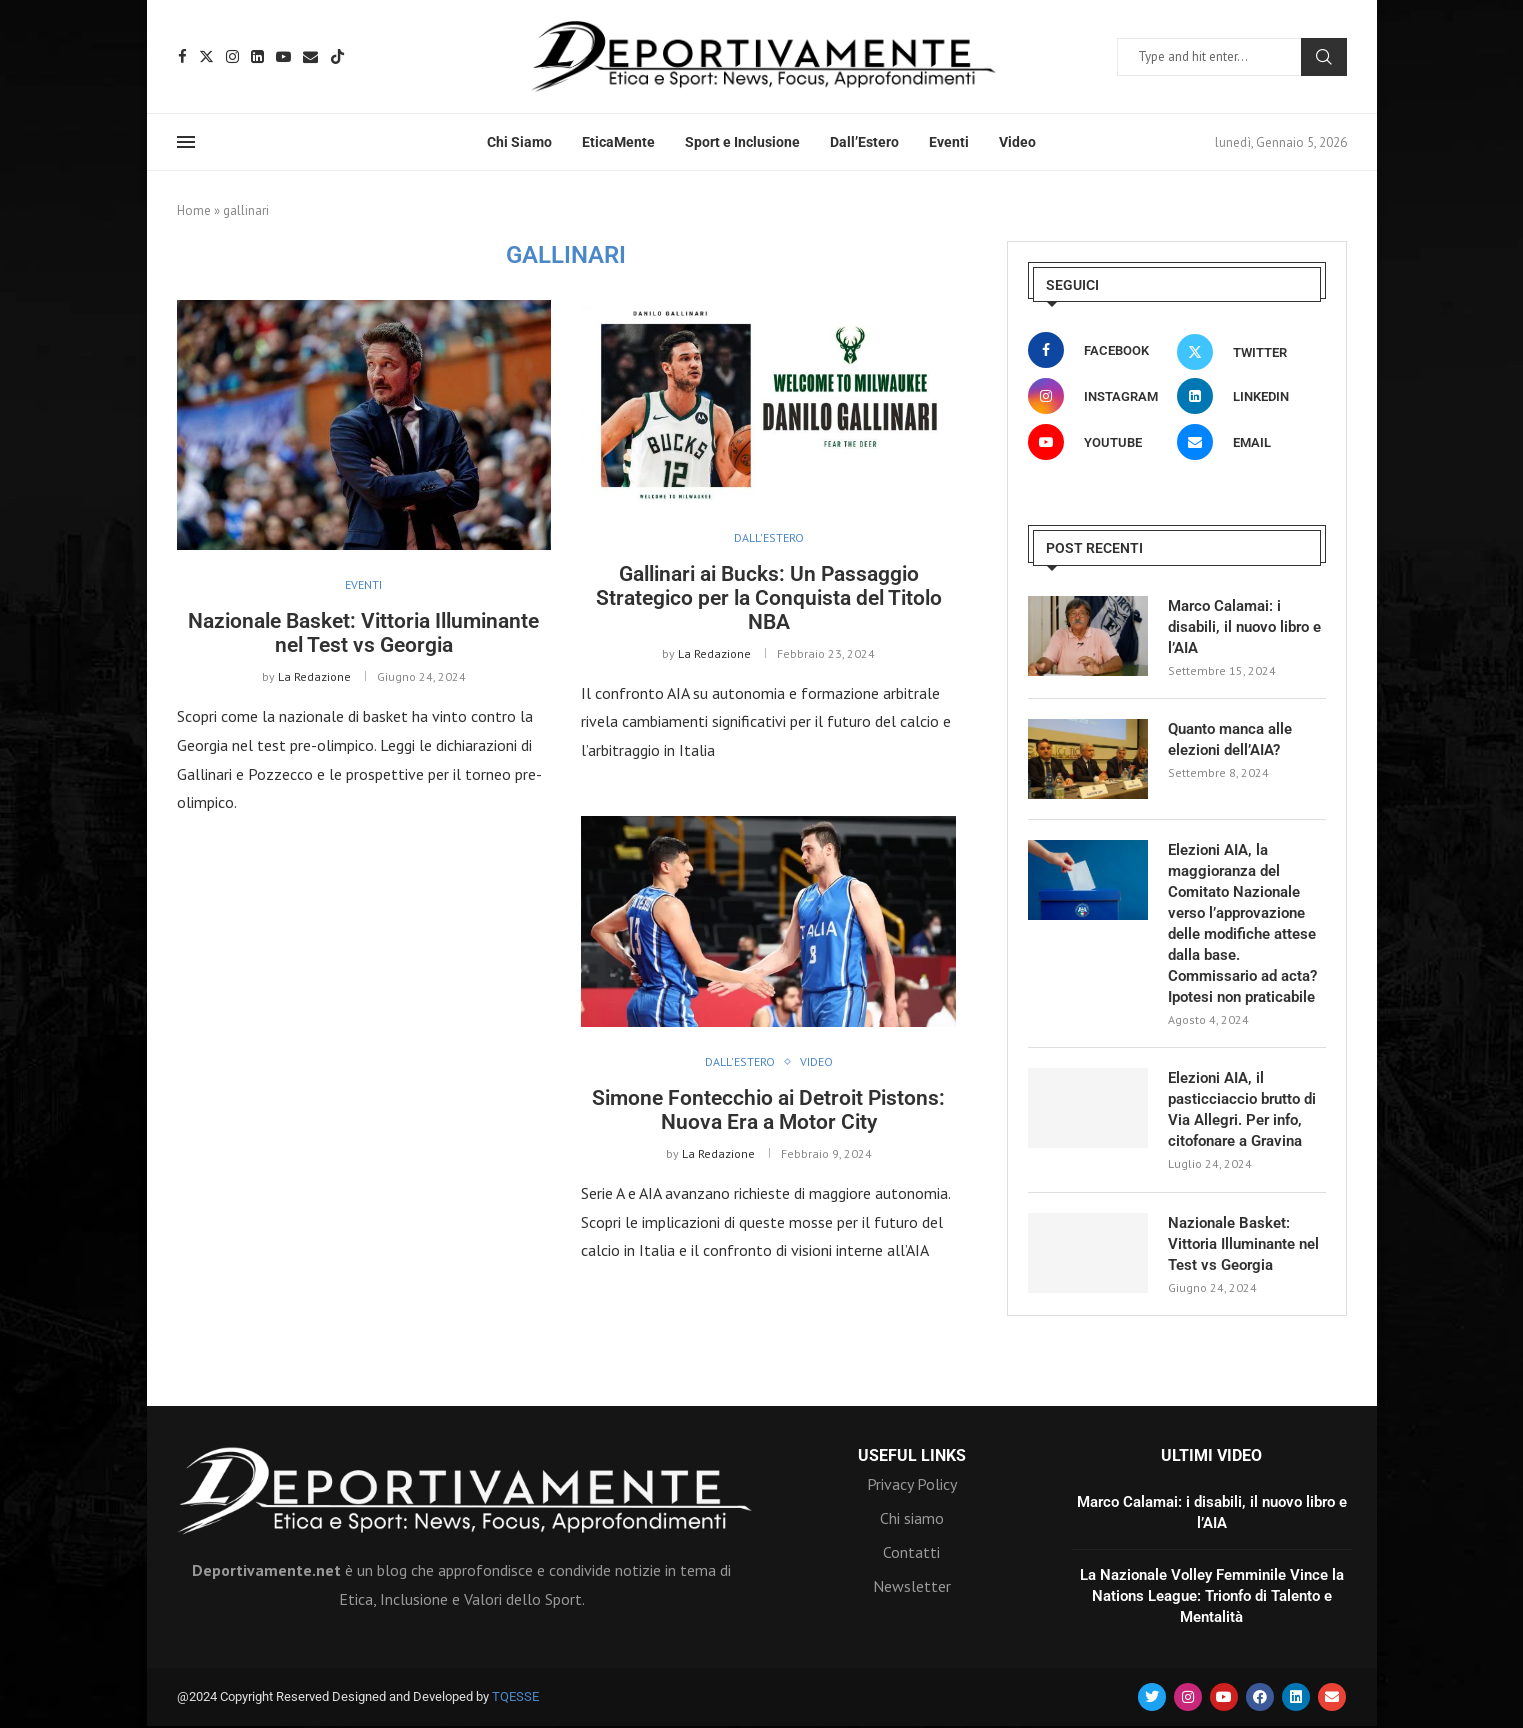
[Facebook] (182, 56)
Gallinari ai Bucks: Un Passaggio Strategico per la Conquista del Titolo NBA (769, 598)
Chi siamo (912, 1518)
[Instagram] (232, 56)
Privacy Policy (912, 1484)
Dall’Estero (864, 142)
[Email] (310, 56)
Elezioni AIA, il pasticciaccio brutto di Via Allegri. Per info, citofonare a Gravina (1242, 1109)
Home (194, 210)
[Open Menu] (186, 142)
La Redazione (314, 676)
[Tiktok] (337, 56)
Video (1017, 142)
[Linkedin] (257, 56)
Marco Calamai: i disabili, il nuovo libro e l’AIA (1244, 627)
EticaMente (618, 142)
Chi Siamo (519, 142)
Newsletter (912, 1586)
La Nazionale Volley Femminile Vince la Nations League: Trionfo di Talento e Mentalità (1212, 1596)
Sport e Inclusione (742, 142)
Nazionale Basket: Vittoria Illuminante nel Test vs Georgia (363, 633)
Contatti (911, 1552)
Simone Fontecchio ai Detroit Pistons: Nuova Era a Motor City (768, 1110)
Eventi (949, 142)
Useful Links (912, 1456)
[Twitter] (206, 56)
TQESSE (515, 1696)
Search (1324, 57)
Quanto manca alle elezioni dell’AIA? (1230, 739)
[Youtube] (283, 56)
